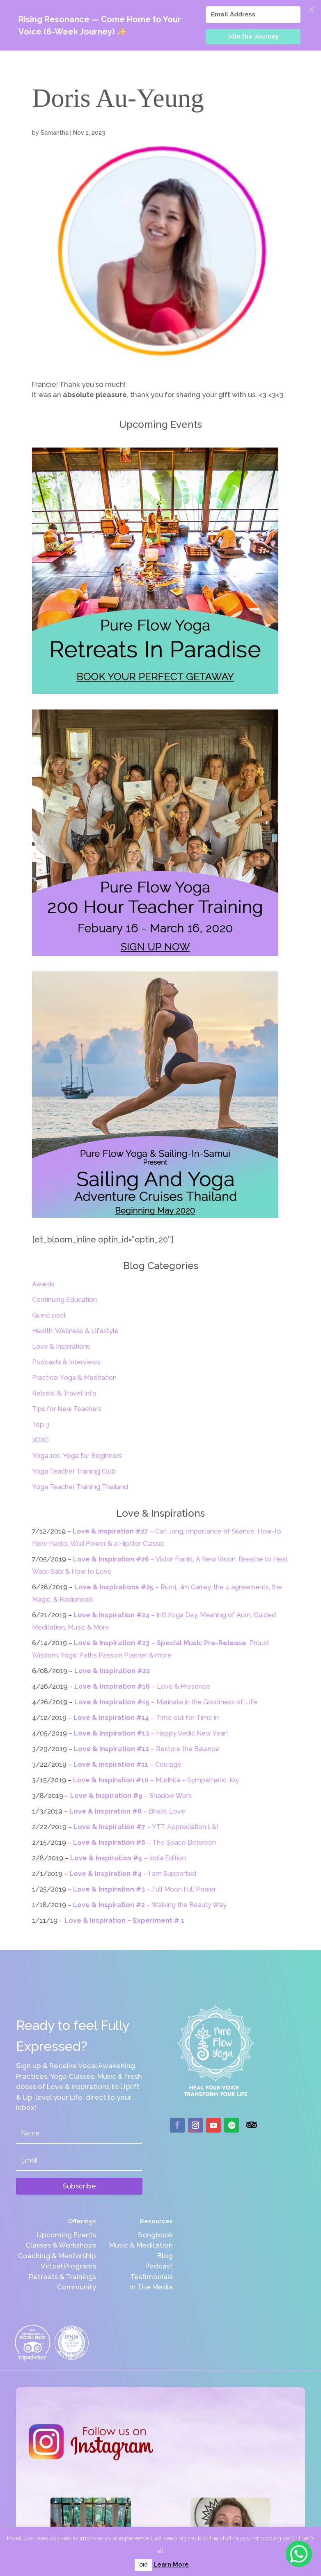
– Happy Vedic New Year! (151, 1733)
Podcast (159, 2266)
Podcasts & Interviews (66, 1362)
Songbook (155, 2235)
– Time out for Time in (146, 1718)
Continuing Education (64, 1300)
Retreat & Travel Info (64, 1393)
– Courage (127, 1764)
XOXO (40, 1440)
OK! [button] (143, 2565)
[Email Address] (253, 14)
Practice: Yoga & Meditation (74, 1378)
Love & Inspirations (61, 1346)
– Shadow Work (131, 1796)
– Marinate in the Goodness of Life (165, 1702)
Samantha (55, 132)
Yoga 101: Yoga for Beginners (77, 1456)
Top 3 (40, 1424)
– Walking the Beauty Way (150, 1905)
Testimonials (151, 2277)
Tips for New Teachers (67, 1409)
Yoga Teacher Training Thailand (80, 1487)
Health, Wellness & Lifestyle (75, 1331)
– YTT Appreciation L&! (145, 1827)
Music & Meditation (141, 2245)
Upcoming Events (66, 2235)
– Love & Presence (142, 1686)
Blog (165, 2256)
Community (76, 2287)
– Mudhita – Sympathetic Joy (156, 1780)
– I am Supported (132, 1874)
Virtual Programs (68, 2266)
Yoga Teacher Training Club (74, 1471)
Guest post (49, 1315)
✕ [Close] (311, 10)
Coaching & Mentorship (57, 2256)
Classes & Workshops (60, 2245)
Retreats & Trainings (62, 2277)
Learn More (171, 2564)
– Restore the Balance (146, 1749)
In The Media (151, 2287)
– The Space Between (144, 1842)
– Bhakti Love (127, 1811)
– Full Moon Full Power (144, 1889)
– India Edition (128, 1858)
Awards (43, 1284)
